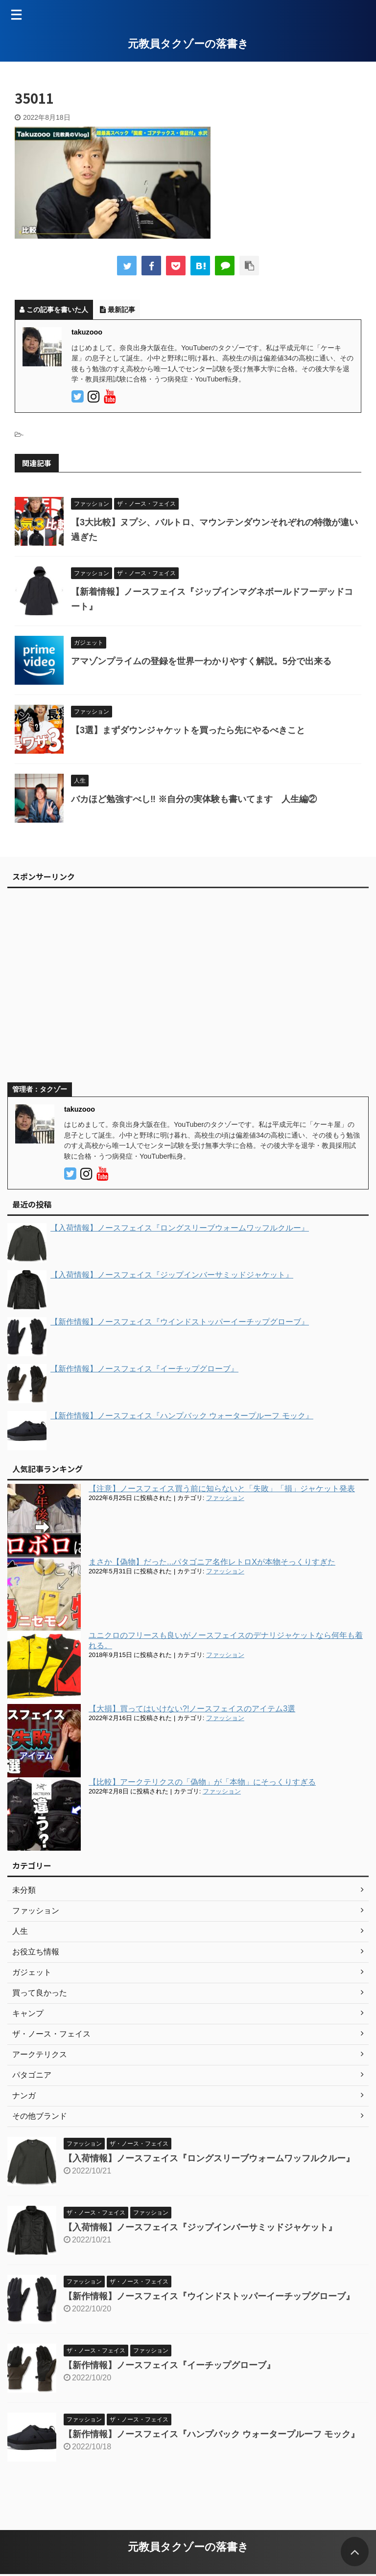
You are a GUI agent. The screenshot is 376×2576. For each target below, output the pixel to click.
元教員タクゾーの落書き (188, 44)
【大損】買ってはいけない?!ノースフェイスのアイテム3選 (192, 1708)
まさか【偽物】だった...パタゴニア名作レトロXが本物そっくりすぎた (212, 1562)
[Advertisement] (183, 989)
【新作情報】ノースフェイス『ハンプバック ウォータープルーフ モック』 (211, 2434)
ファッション (225, 1497)
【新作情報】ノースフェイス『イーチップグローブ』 (169, 2365)
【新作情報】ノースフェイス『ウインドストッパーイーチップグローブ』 (209, 2296)
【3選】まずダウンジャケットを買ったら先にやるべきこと (188, 730)
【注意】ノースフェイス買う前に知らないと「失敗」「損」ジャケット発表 (222, 1488)
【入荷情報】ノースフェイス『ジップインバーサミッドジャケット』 (200, 2227)
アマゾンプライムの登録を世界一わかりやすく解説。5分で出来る (201, 661)
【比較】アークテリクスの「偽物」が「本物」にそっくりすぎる (202, 1782)
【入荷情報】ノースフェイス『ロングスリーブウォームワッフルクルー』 (209, 2158)
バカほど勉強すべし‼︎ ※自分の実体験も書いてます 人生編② (194, 799)
